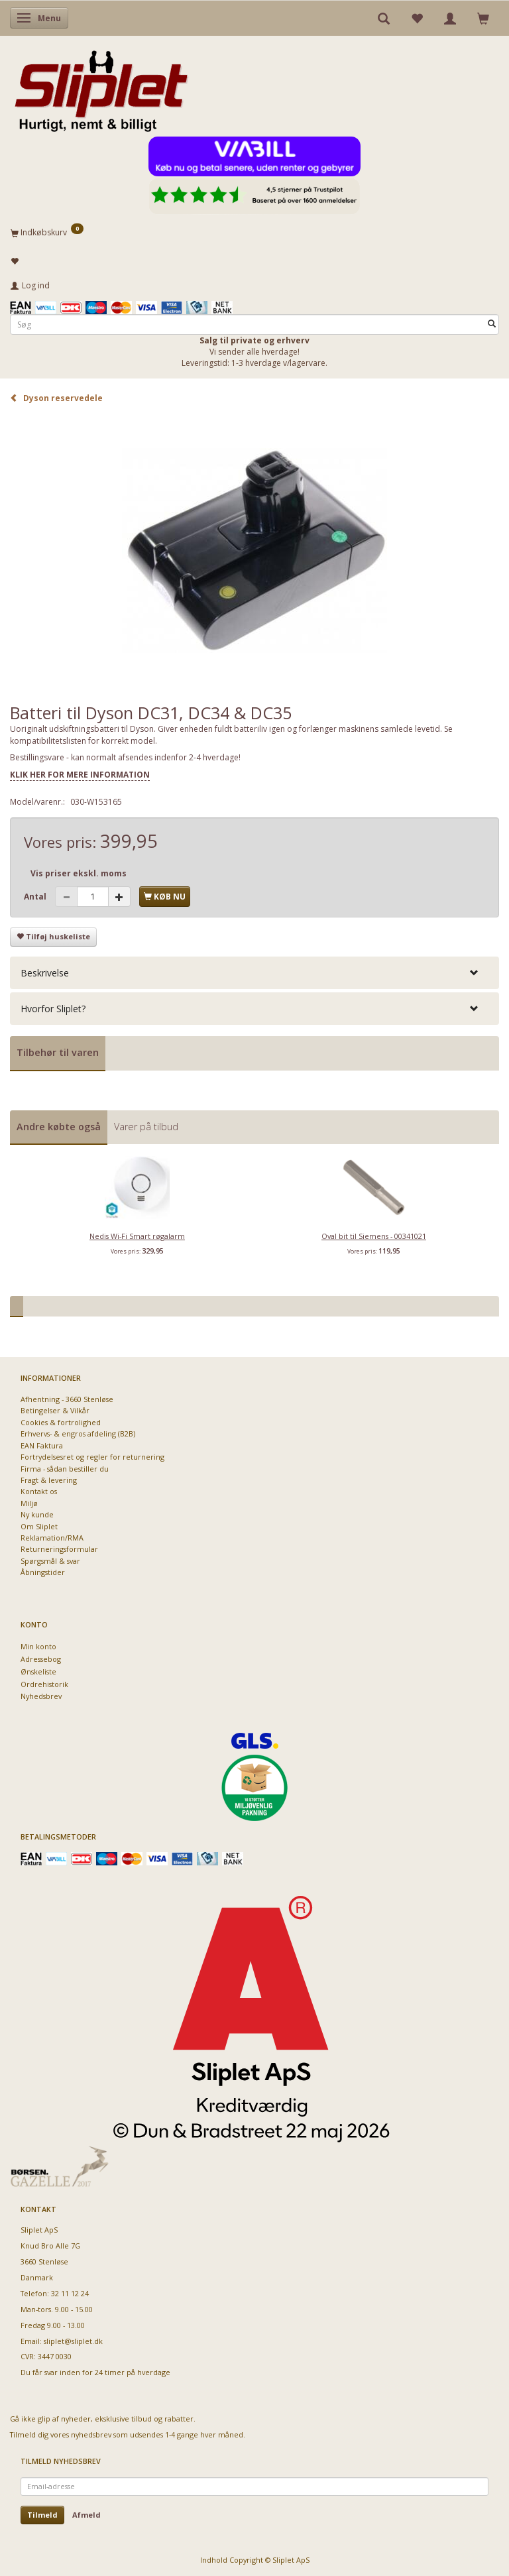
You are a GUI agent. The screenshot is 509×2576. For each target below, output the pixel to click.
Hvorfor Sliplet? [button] (53, 1008)
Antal (36, 896)
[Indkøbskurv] (254, 232)
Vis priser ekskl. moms (78, 873)
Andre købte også (59, 1126)
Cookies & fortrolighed (61, 1422)
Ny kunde (37, 1514)
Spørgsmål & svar (50, 1561)
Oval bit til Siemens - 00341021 (373, 1236)
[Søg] (492, 324)
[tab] (254, 972)
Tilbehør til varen (58, 1052)
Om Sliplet (39, 1526)
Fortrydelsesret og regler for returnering (92, 1457)
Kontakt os (39, 1491)
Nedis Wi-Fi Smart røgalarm (137, 1236)
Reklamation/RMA (52, 1538)
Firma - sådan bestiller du (65, 1469)
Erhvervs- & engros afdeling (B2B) (78, 1433)
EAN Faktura (42, 1445)
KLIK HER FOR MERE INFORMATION (80, 774)
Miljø (29, 1503)
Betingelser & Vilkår (55, 1410)
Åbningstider (43, 1572)
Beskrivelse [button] (45, 972)
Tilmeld (42, 2515)
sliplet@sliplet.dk (73, 2341)
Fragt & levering (49, 1480)
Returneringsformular (59, 1549)
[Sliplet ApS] (101, 87)
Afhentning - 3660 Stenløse (67, 1399)
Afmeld (86, 2515)
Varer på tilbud (146, 1126)
